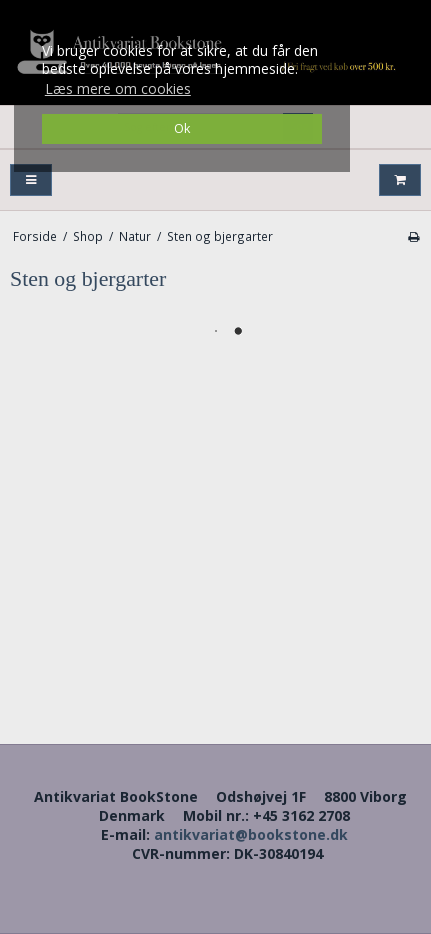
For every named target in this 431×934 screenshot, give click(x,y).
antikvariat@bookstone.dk (251, 834)
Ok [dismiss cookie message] (182, 128)
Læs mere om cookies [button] (118, 88)
